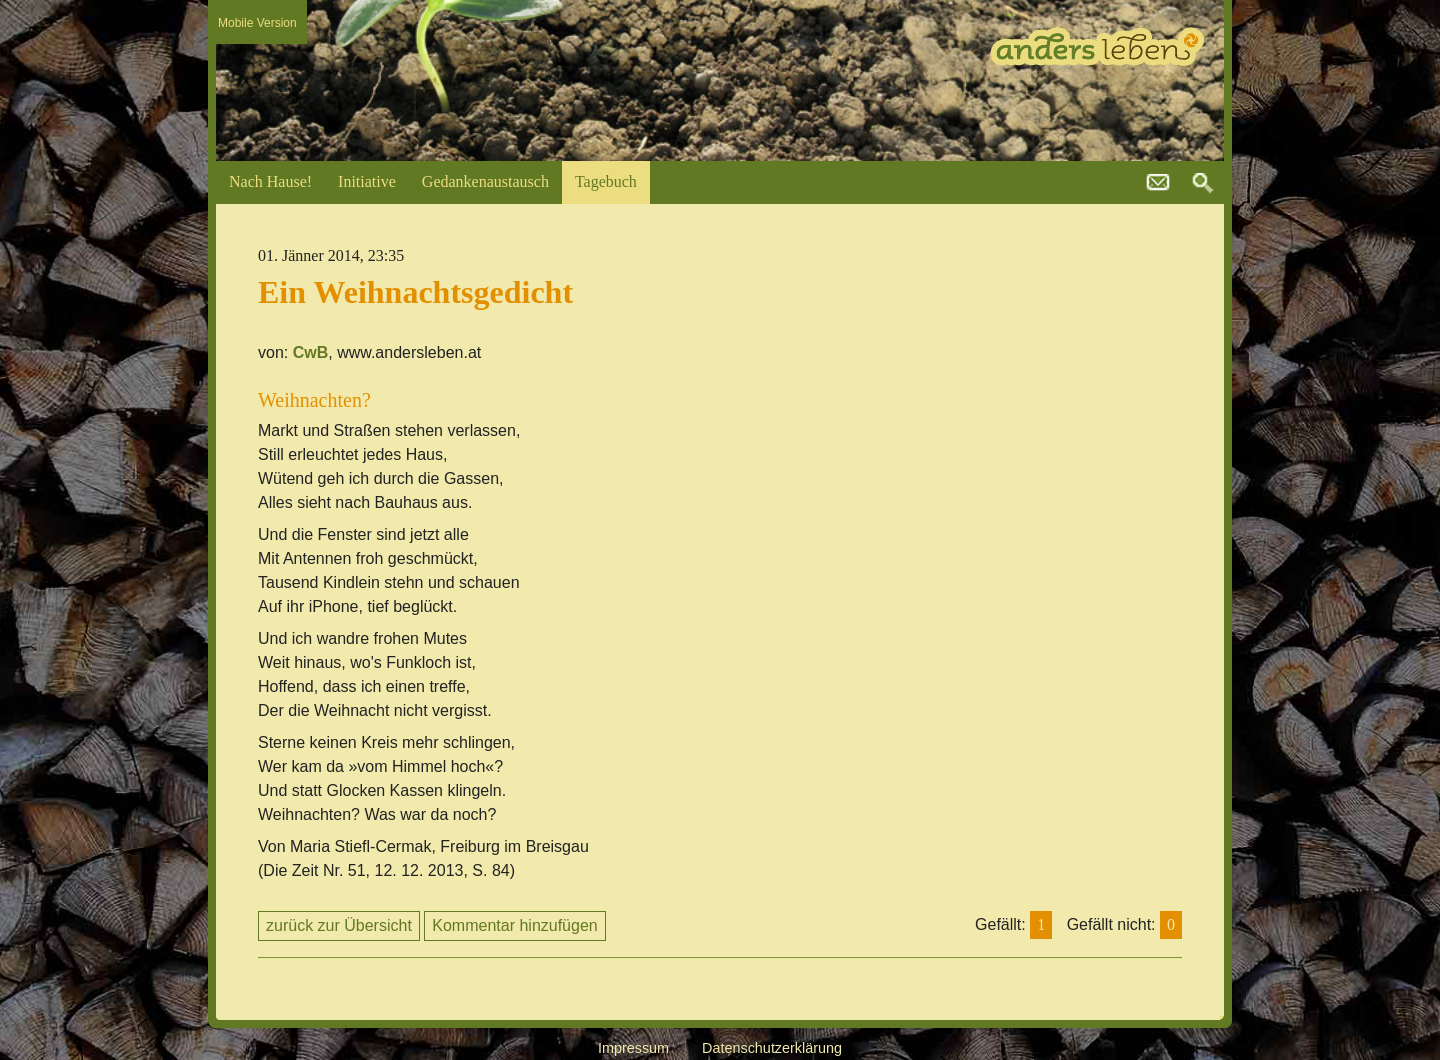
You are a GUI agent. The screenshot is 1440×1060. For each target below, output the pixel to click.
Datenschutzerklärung (772, 1048)
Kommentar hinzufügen (514, 925)
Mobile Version (257, 23)
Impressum (633, 1048)
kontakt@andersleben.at (1158, 183)
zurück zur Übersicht (339, 925)
